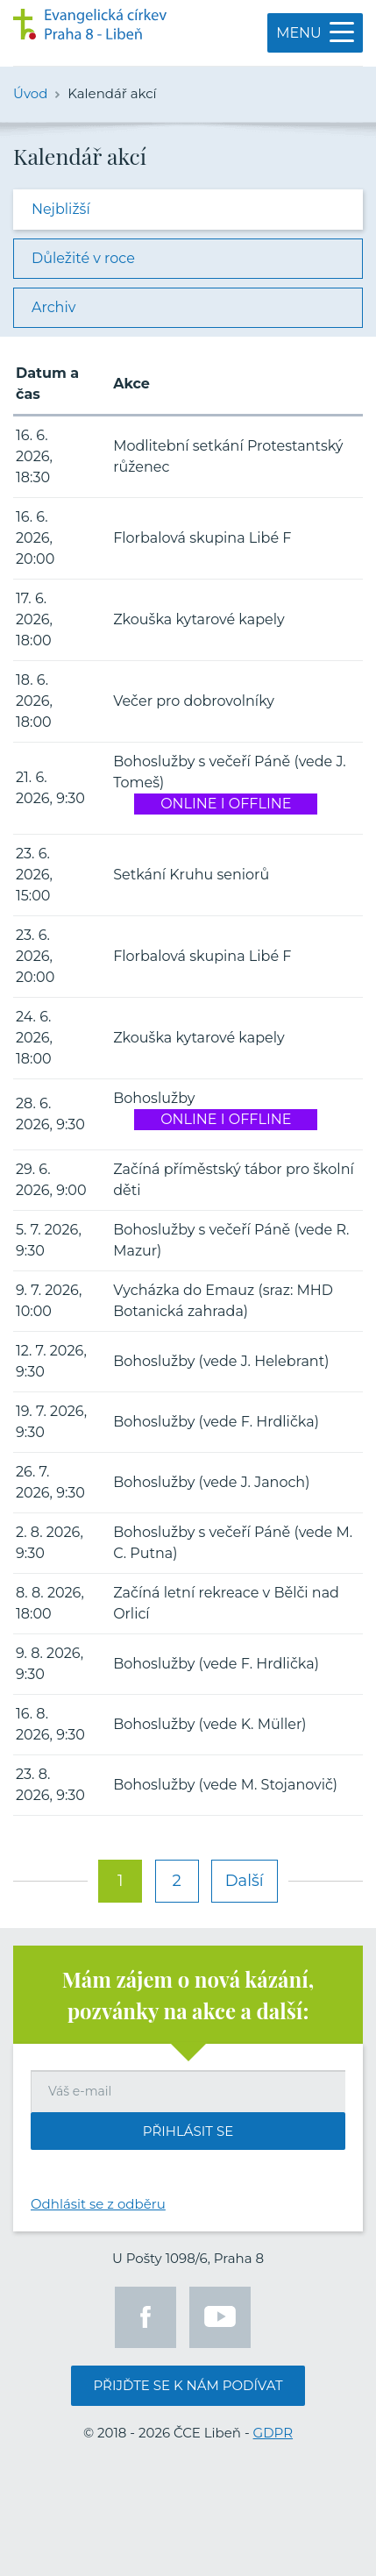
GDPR (273, 2432)
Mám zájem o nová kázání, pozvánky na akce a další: (188, 1995)
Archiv (53, 307)
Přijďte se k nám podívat (187, 2385)
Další (244, 1880)
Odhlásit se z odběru (98, 2203)
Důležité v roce (83, 258)
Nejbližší (61, 209)
